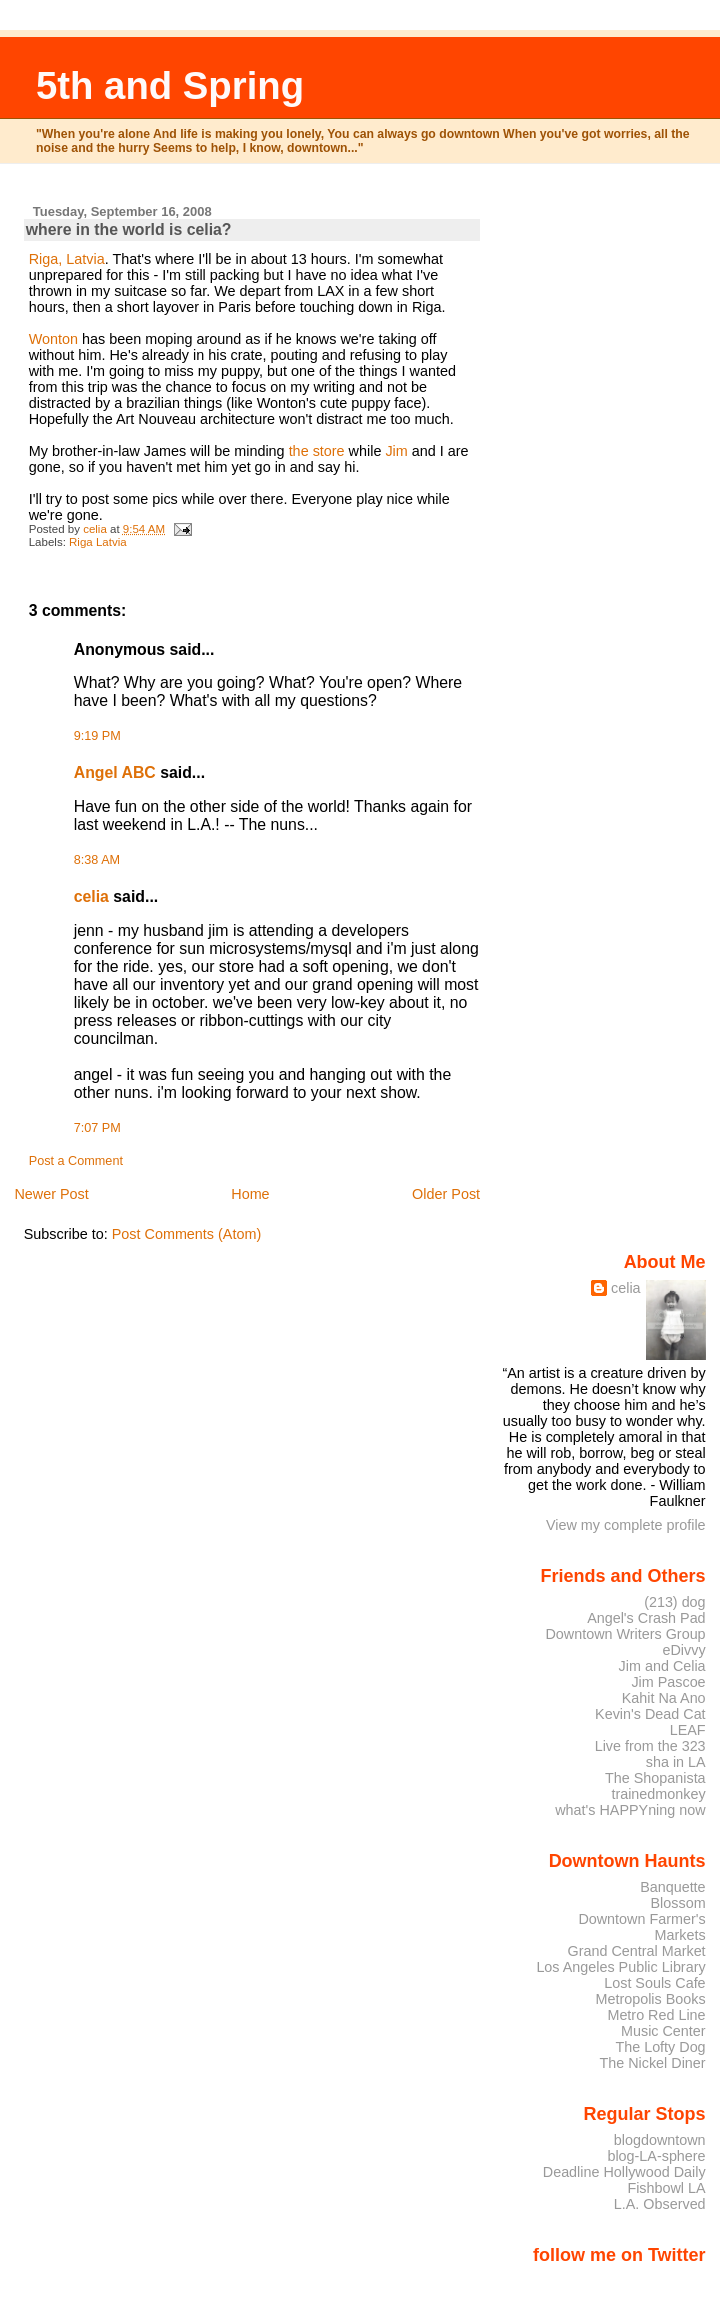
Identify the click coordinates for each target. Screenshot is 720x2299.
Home (250, 1194)
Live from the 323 (650, 1746)
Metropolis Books (650, 1999)
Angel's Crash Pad (646, 1618)
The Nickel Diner (652, 2063)
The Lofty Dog (660, 2047)
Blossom (678, 1903)
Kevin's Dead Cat (650, 1714)
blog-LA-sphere (656, 2156)
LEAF (688, 1730)
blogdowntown (660, 2140)
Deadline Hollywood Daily (624, 2172)
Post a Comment (76, 1161)
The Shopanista (655, 1778)
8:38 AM (97, 860)
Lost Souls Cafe (654, 1983)
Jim (396, 451)
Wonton (53, 339)
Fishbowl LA (666, 2188)
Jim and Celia (662, 1666)
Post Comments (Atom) (187, 1234)
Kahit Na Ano (664, 1698)
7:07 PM (97, 1128)
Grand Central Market (637, 1951)
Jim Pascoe (668, 1682)
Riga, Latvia (67, 259)
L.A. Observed (660, 2204)
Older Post (446, 1194)
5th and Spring (170, 85)
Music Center (663, 2031)
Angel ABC (115, 772)
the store (317, 451)
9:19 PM (97, 736)
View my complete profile (626, 1525)
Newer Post (51, 1194)
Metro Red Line (656, 2015)
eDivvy (684, 1650)
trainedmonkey (658, 1794)
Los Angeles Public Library (620, 1967)
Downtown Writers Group (625, 1634)
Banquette (672, 1887)
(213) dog (674, 1602)
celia (91, 896)
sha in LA (676, 1762)
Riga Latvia (98, 542)
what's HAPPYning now (630, 1810)
